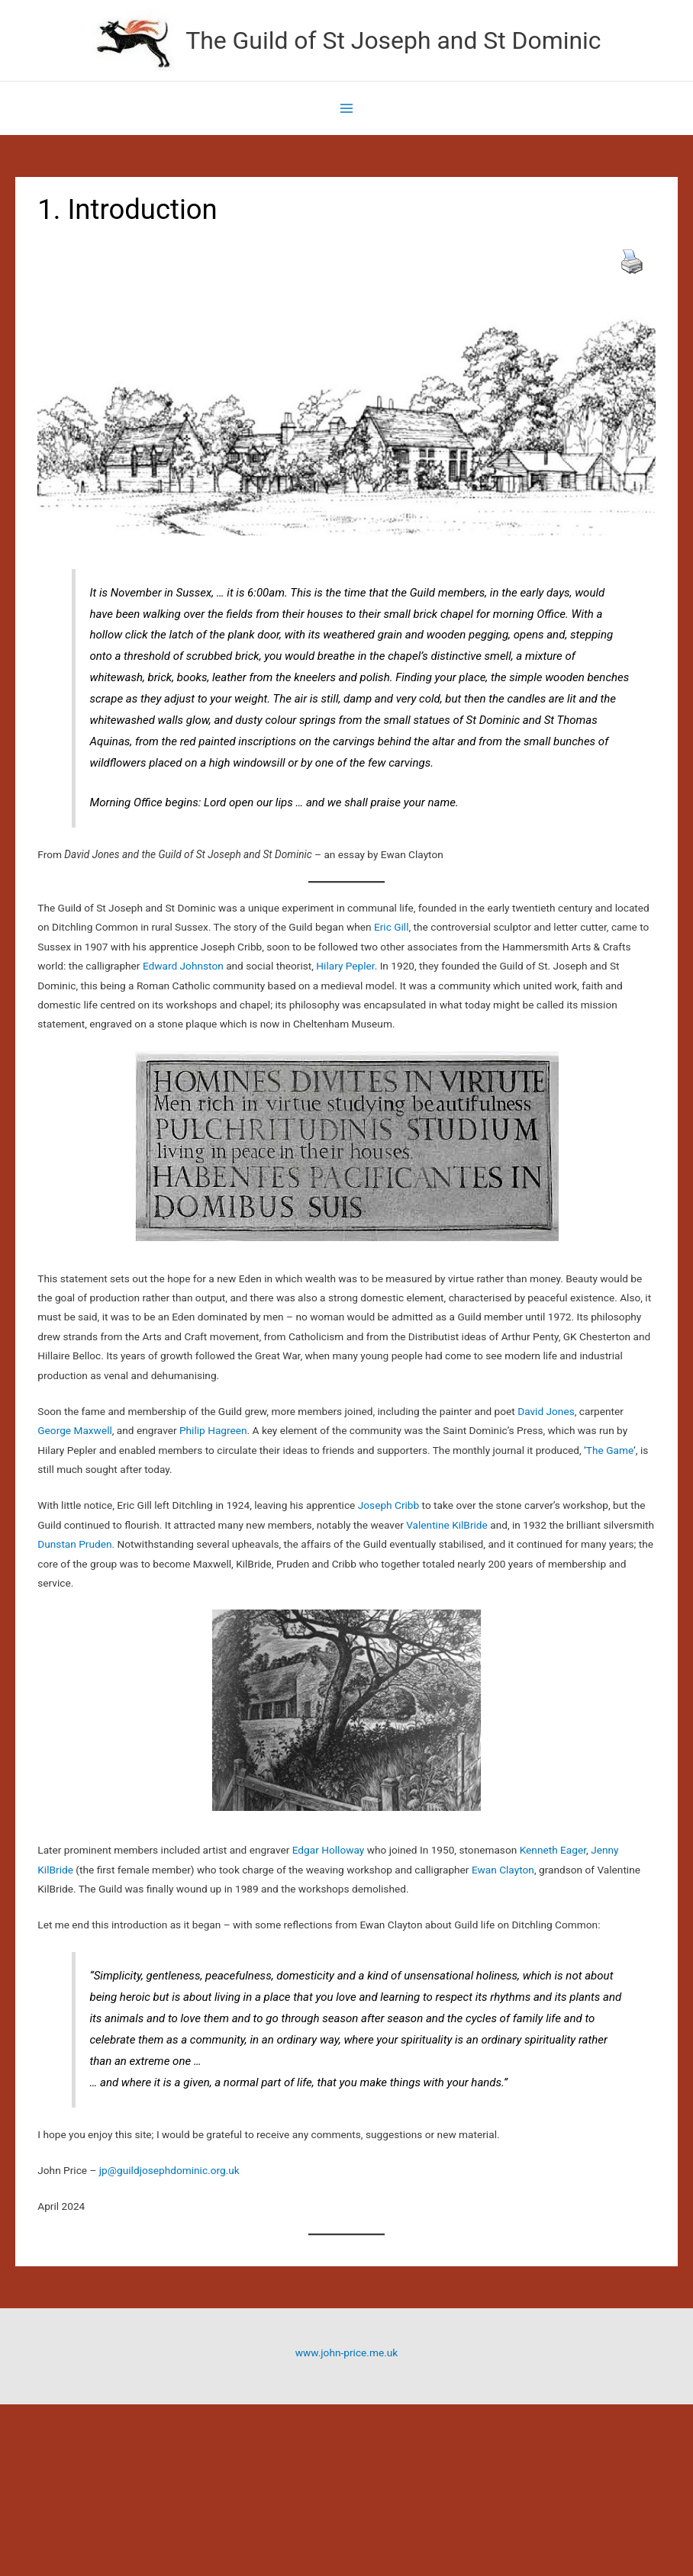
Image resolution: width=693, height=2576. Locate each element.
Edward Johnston (183, 966)
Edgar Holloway (328, 1850)
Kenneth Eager (553, 1850)
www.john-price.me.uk (346, 2352)
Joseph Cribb (388, 1505)
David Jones (545, 1411)
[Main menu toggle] (347, 108)
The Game (609, 1450)
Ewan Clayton (503, 1870)
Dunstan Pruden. (77, 1544)
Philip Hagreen (213, 1430)
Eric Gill (391, 927)
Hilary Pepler (345, 966)
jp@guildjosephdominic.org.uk (169, 2170)
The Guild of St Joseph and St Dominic (393, 40)
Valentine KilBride (447, 1525)
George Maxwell (74, 1430)
